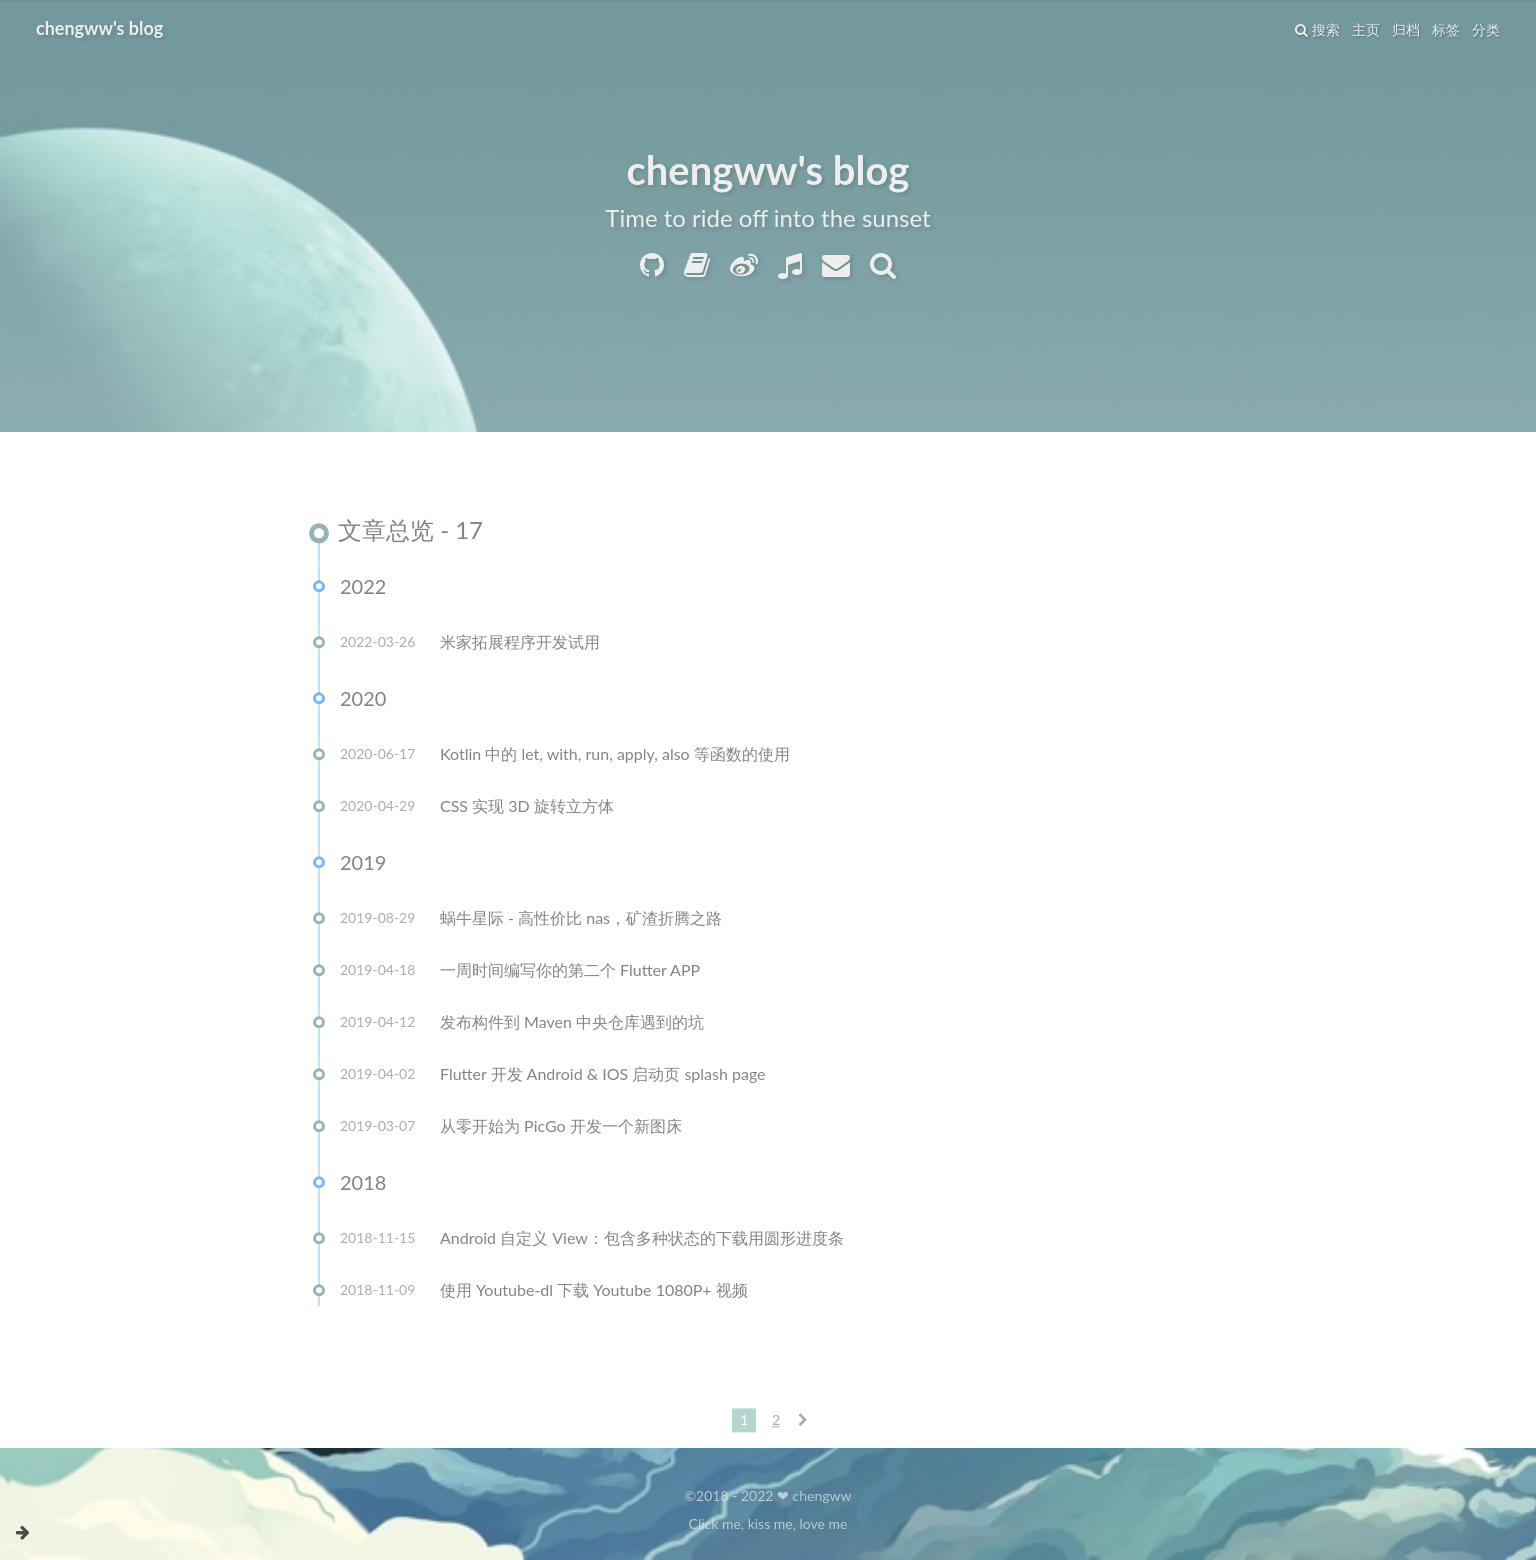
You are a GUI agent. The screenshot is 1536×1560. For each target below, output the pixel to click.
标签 (1446, 29)
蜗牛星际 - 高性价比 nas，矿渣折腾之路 (581, 920)
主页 (1366, 29)
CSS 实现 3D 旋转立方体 (527, 808)
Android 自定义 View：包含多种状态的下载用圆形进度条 (642, 1240)
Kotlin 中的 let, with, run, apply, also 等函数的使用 (615, 756)
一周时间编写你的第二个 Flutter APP (570, 972)
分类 (1486, 29)
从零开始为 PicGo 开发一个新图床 (561, 1128)
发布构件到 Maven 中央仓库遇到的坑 (572, 1024)
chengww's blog (99, 28)
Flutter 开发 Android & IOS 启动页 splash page (603, 1076)
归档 (1406, 29)
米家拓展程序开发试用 (520, 644)
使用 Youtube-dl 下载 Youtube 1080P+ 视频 (594, 1292)
